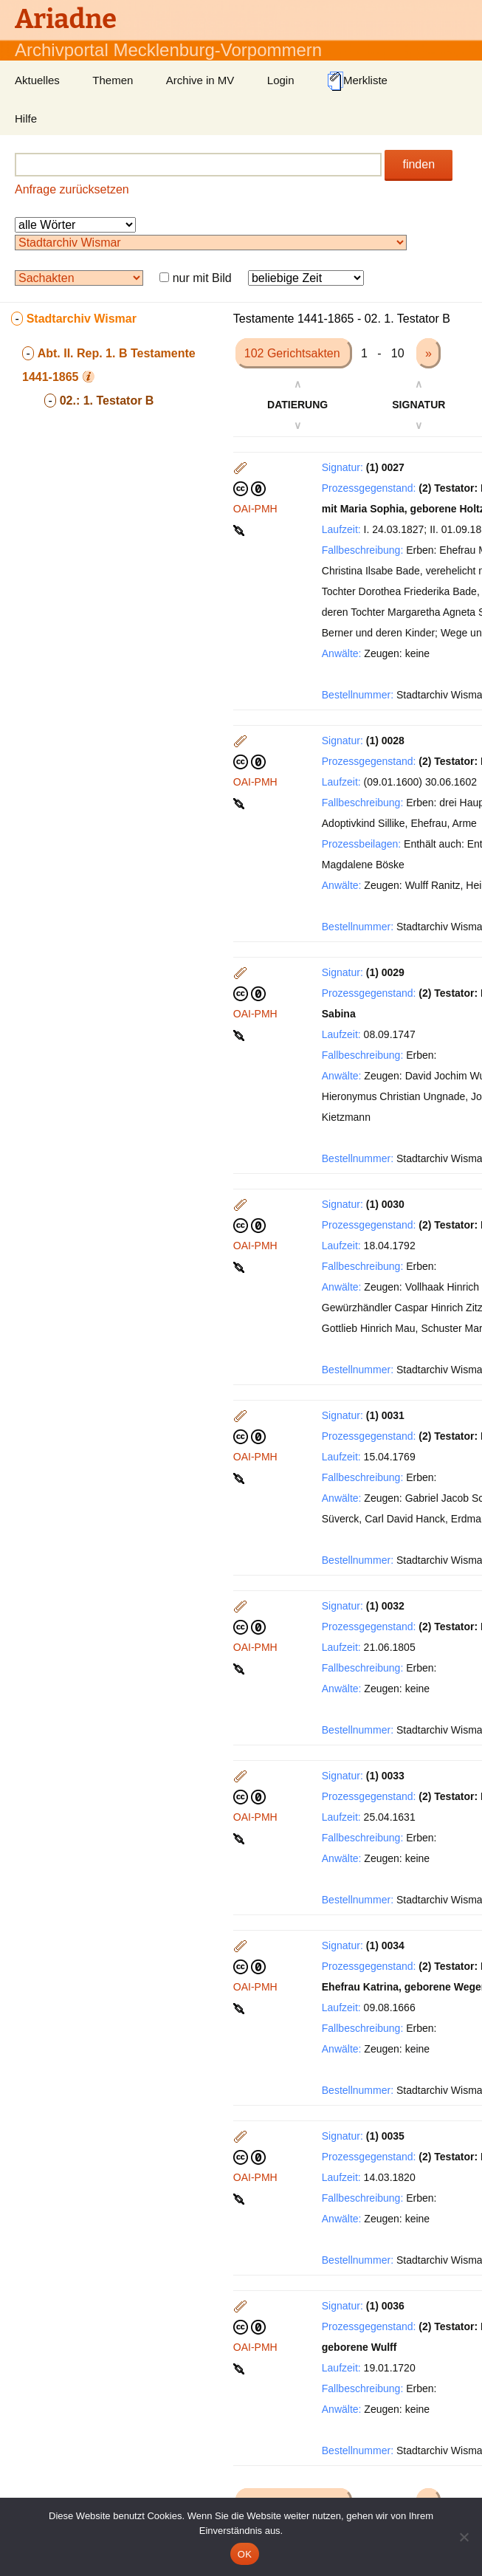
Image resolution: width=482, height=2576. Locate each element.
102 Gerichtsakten (293, 353)
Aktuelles (37, 80)
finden (418, 164)
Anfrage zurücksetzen (72, 189)
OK (245, 2554)
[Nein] (463, 2536)
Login (281, 80)
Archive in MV (200, 80)
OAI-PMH (255, 509)
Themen (112, 80)
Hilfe (26, 118)
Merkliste (357, 81)
